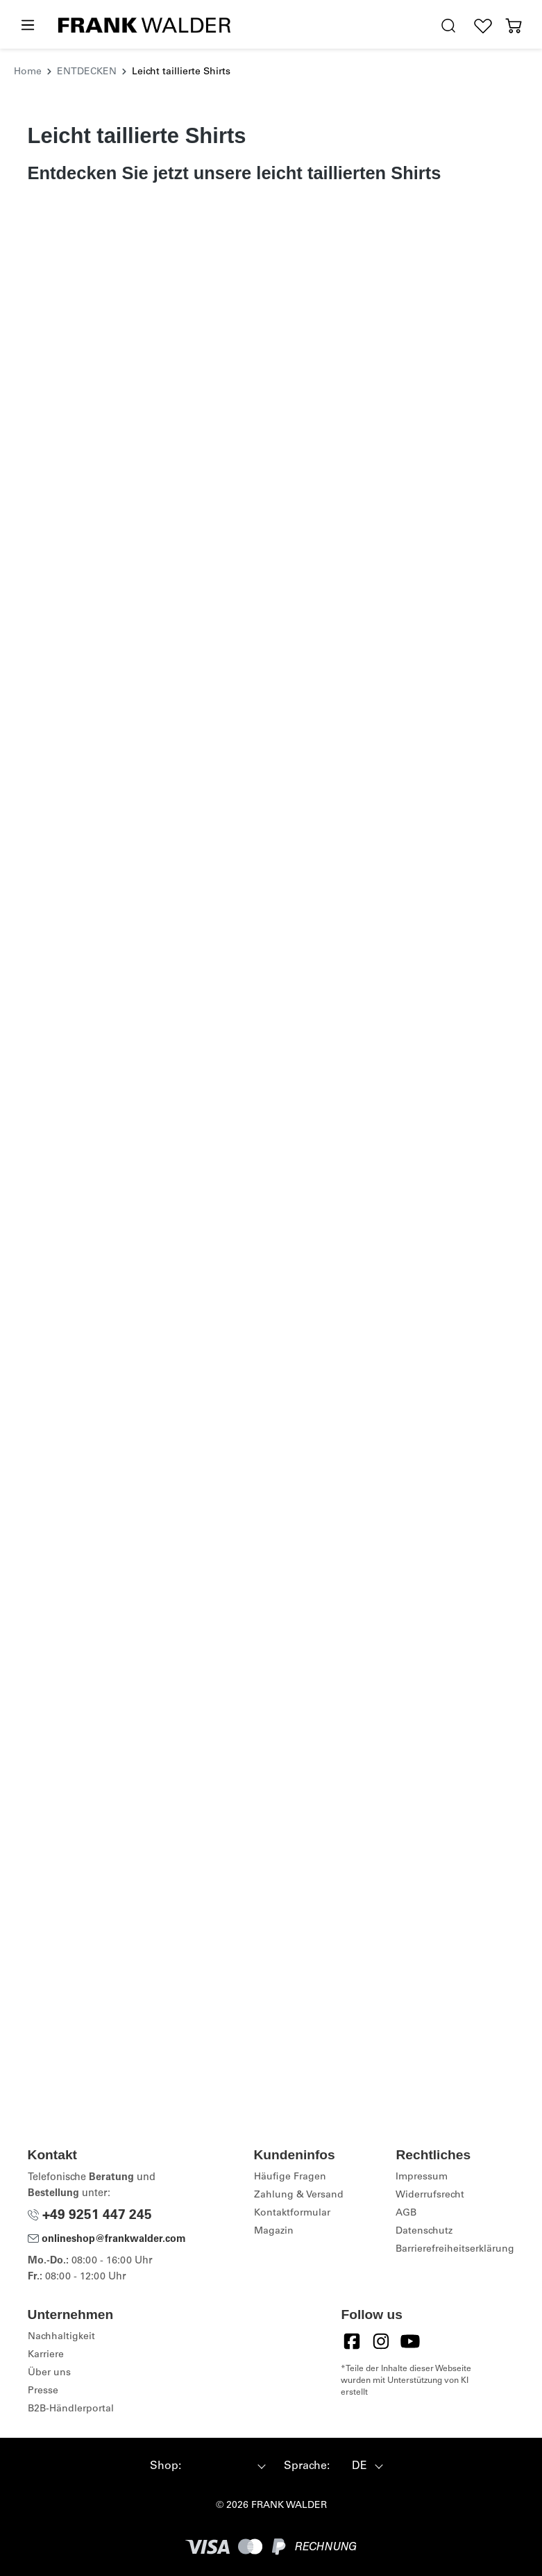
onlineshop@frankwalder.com (107, 2240)
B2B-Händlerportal (71, 2409)
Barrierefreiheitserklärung (455, 2249)
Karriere (46, 2355)
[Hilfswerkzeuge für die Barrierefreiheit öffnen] (416, 25)
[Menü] (27, 25)
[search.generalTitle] (448, 26)
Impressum (422, 2177)
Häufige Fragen (290, 2177)
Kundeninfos (294, 2154)
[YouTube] (410, 2341)
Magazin (274, 2231)
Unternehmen (71, 2314)
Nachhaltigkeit (61, 2337)
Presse (43, 2391)
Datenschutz (424, 2231)
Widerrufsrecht (430, 2195)
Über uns (49, 2373)
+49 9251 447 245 (90, 2215)
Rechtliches (433, 2154)
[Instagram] (381, 2341)
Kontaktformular (292, 2213)
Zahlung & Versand (299, 2195)
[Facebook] (352, 2341)
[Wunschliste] (483, 26)
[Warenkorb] (513, 26)
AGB (406, 2213)
